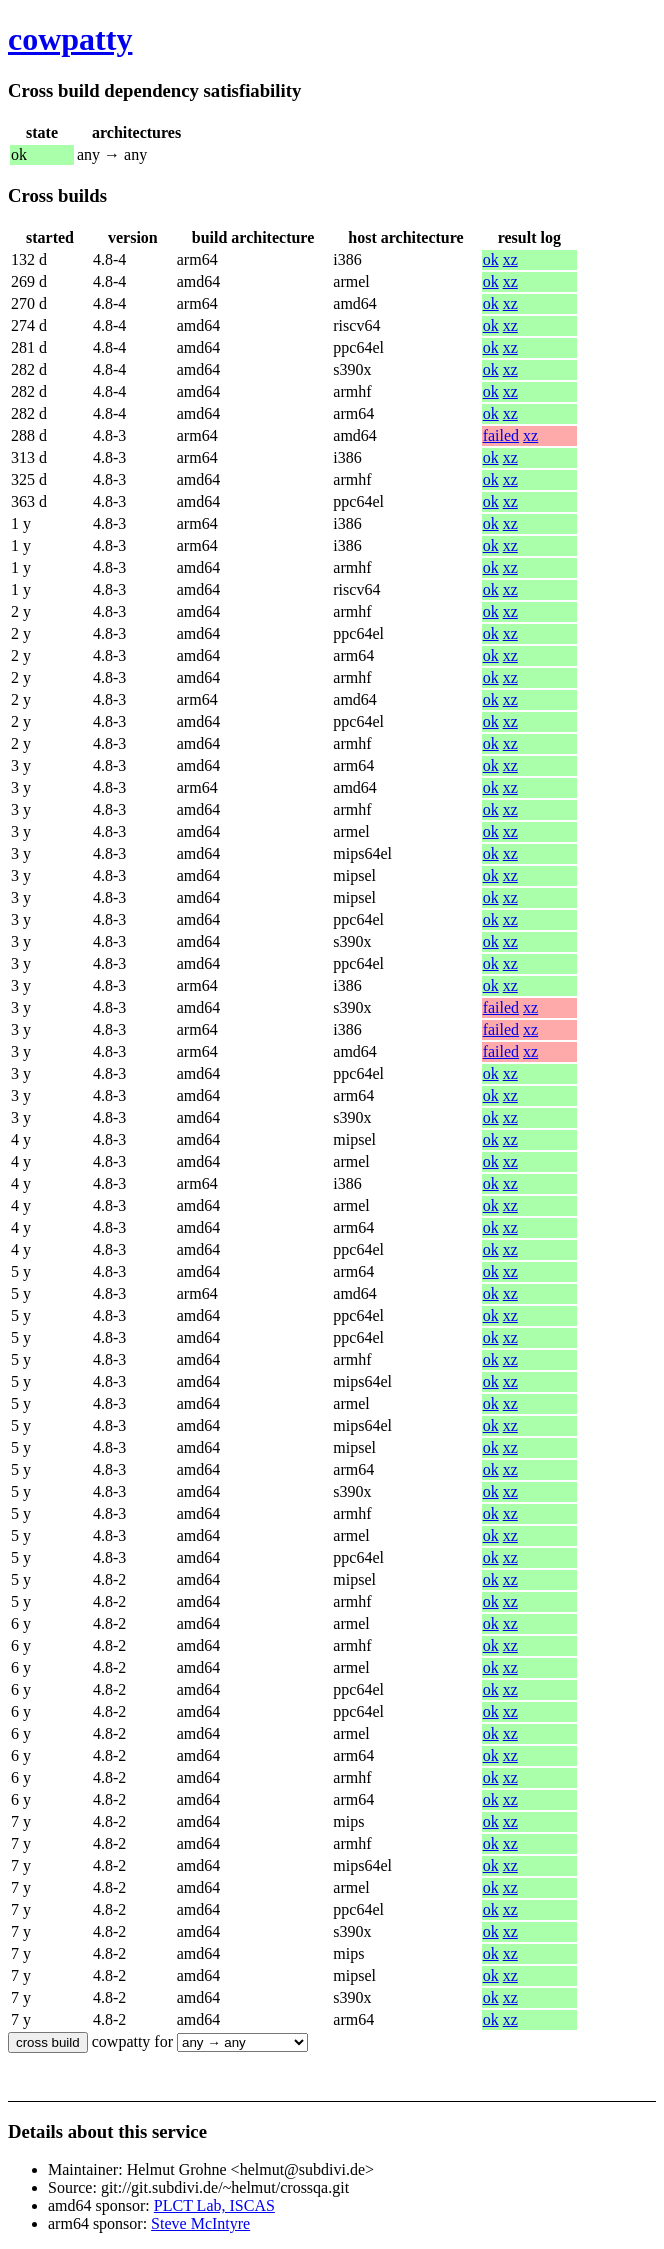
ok (491, 259)
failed (501, 435)
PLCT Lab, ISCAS (214, 2205)
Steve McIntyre (200, 2223)
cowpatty (70, 39)
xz (510, 259)
